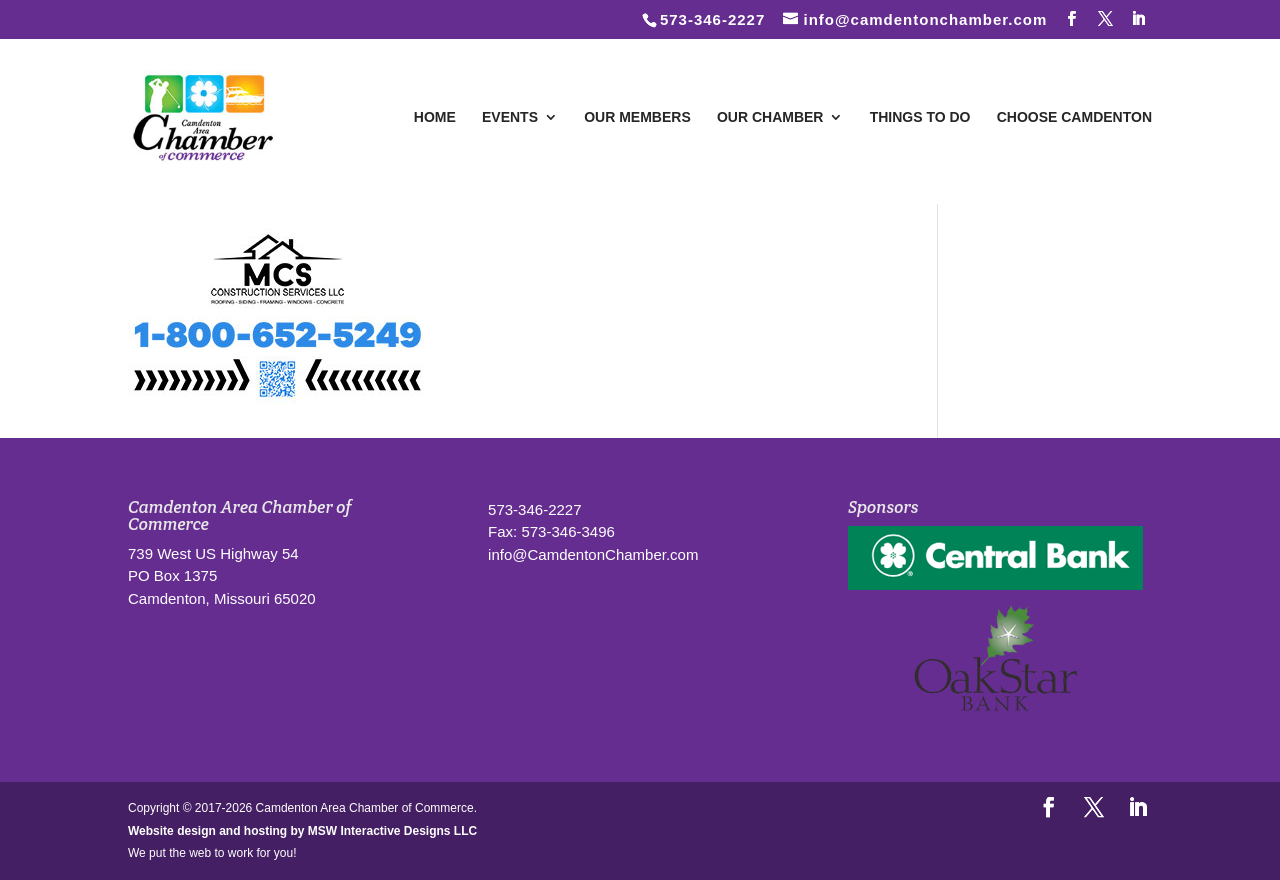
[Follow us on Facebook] (1072, 19)
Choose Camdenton (1074, 117)
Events (510, 117)
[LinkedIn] (1139, 19)
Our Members (637, 117)
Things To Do (920, 117)
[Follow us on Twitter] (1106, 19)
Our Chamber (770, 117)
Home (435, 117)
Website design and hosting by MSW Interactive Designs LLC (302, 831)
